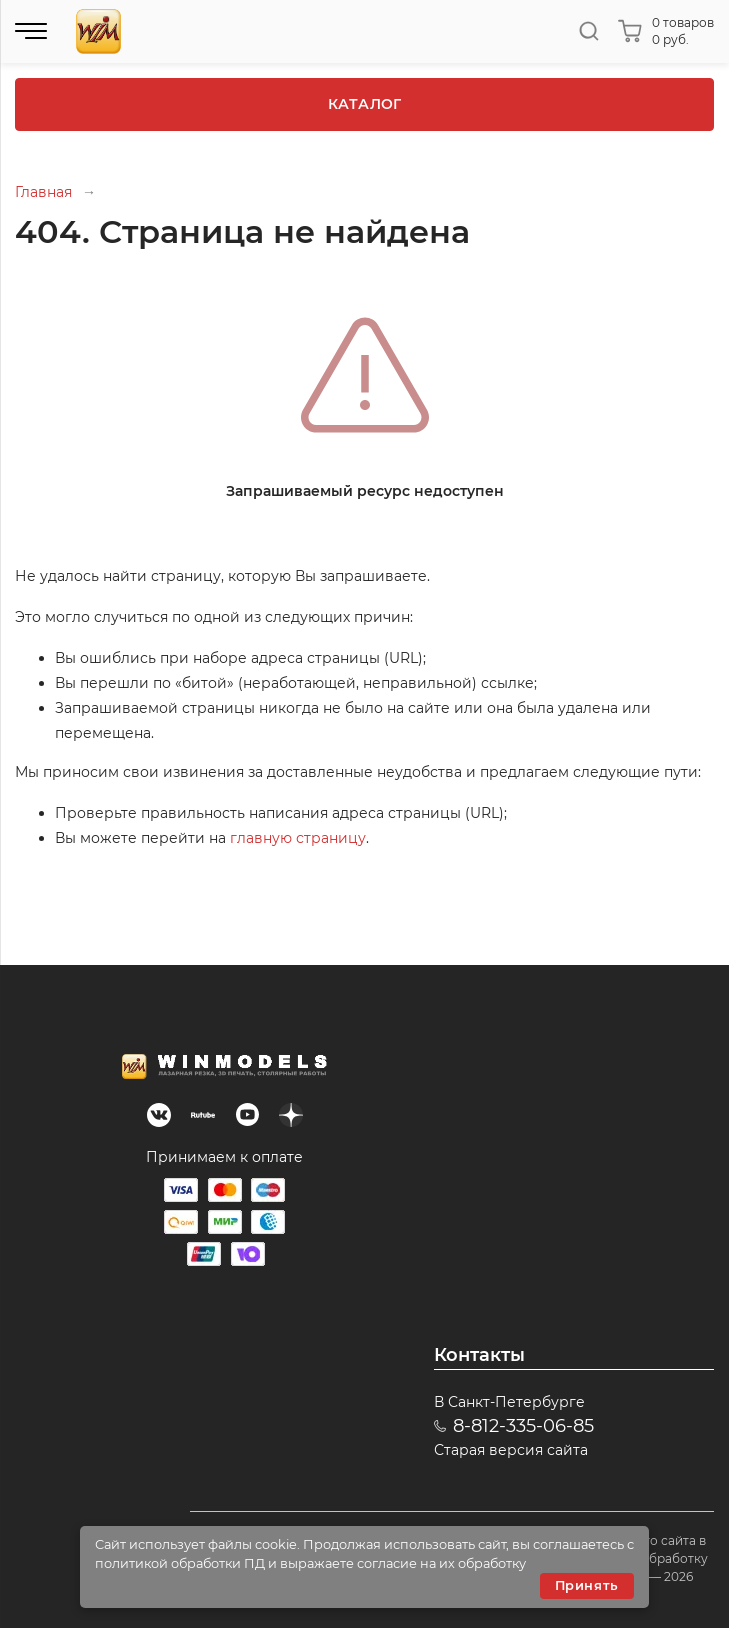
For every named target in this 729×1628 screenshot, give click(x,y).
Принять (587, 1585)
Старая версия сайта (511, 1450)
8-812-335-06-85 (523, 1426)
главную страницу (298, 838)
